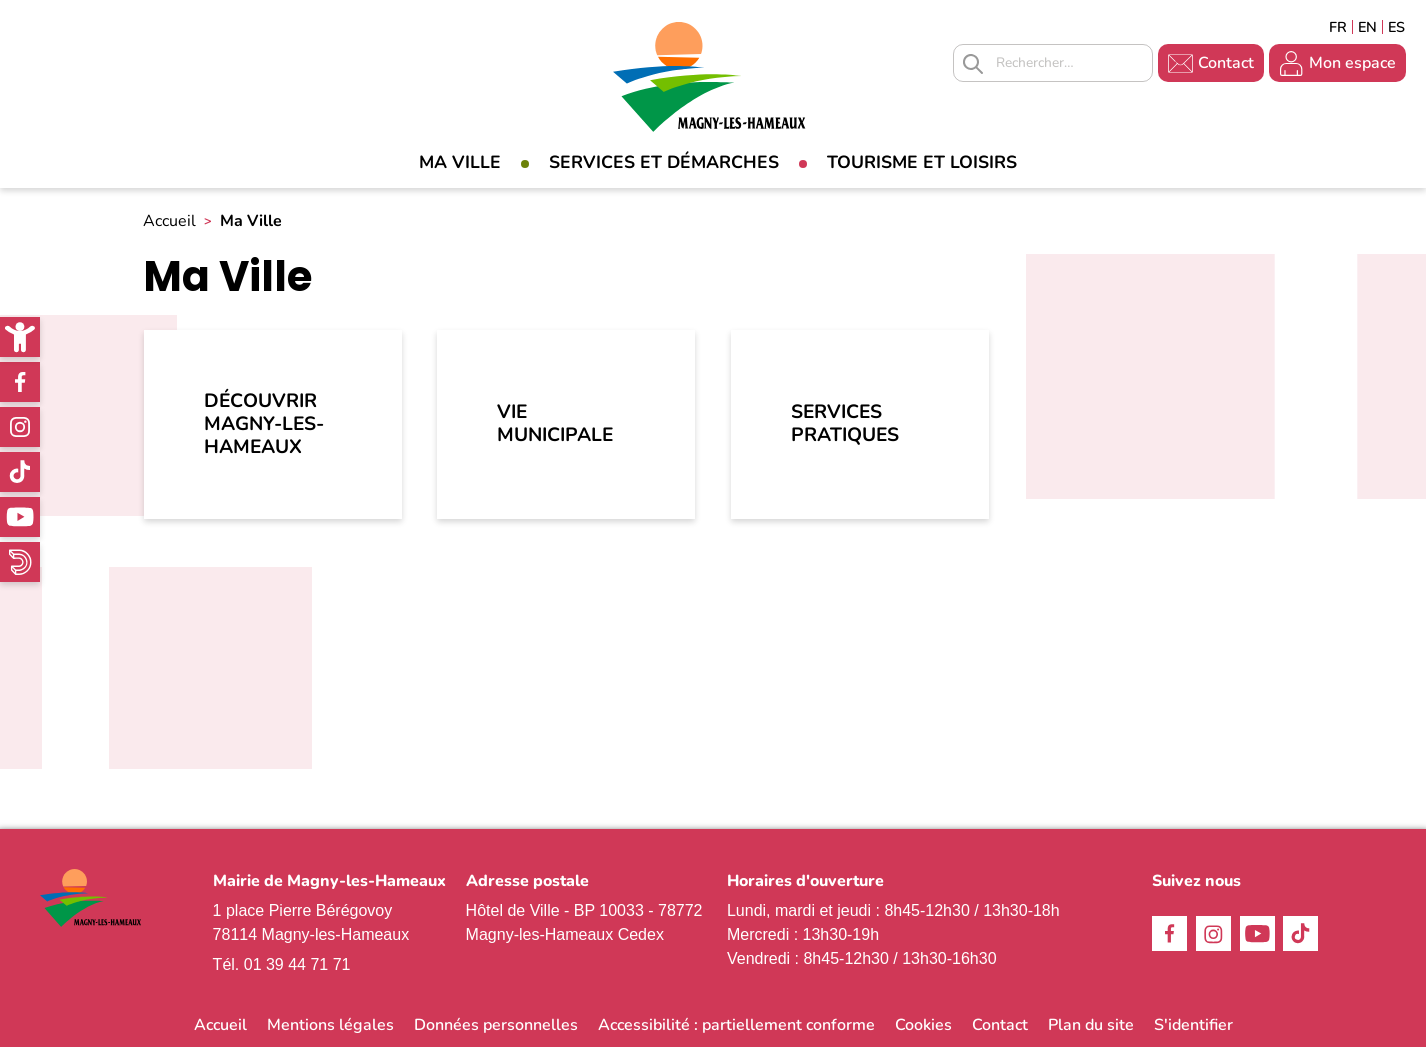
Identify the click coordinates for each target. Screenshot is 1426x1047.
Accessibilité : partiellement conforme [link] (736, 1025)
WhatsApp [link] (20, 562)
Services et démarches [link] (664, 162)
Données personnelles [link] (496, 1025)
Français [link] (1338, 27)
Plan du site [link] (1091, 1025)
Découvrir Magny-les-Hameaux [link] (264, 424)
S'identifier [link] (1193, 1025)
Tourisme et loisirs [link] (922, 162)
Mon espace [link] (1352, 63)
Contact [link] (1226, 63)
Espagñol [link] (1397, 27)
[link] (20, 337)
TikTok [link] (20, 472)
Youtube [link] (20, 517)
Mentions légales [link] (330, 1025)
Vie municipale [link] (555, 423)
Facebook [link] (20, 382)
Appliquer (973, 64)
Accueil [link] (169, 221)
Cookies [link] (923, 1025)
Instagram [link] (20, 427)
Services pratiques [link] (845, 423)
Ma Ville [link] (460, 162)
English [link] (1367, 27)
